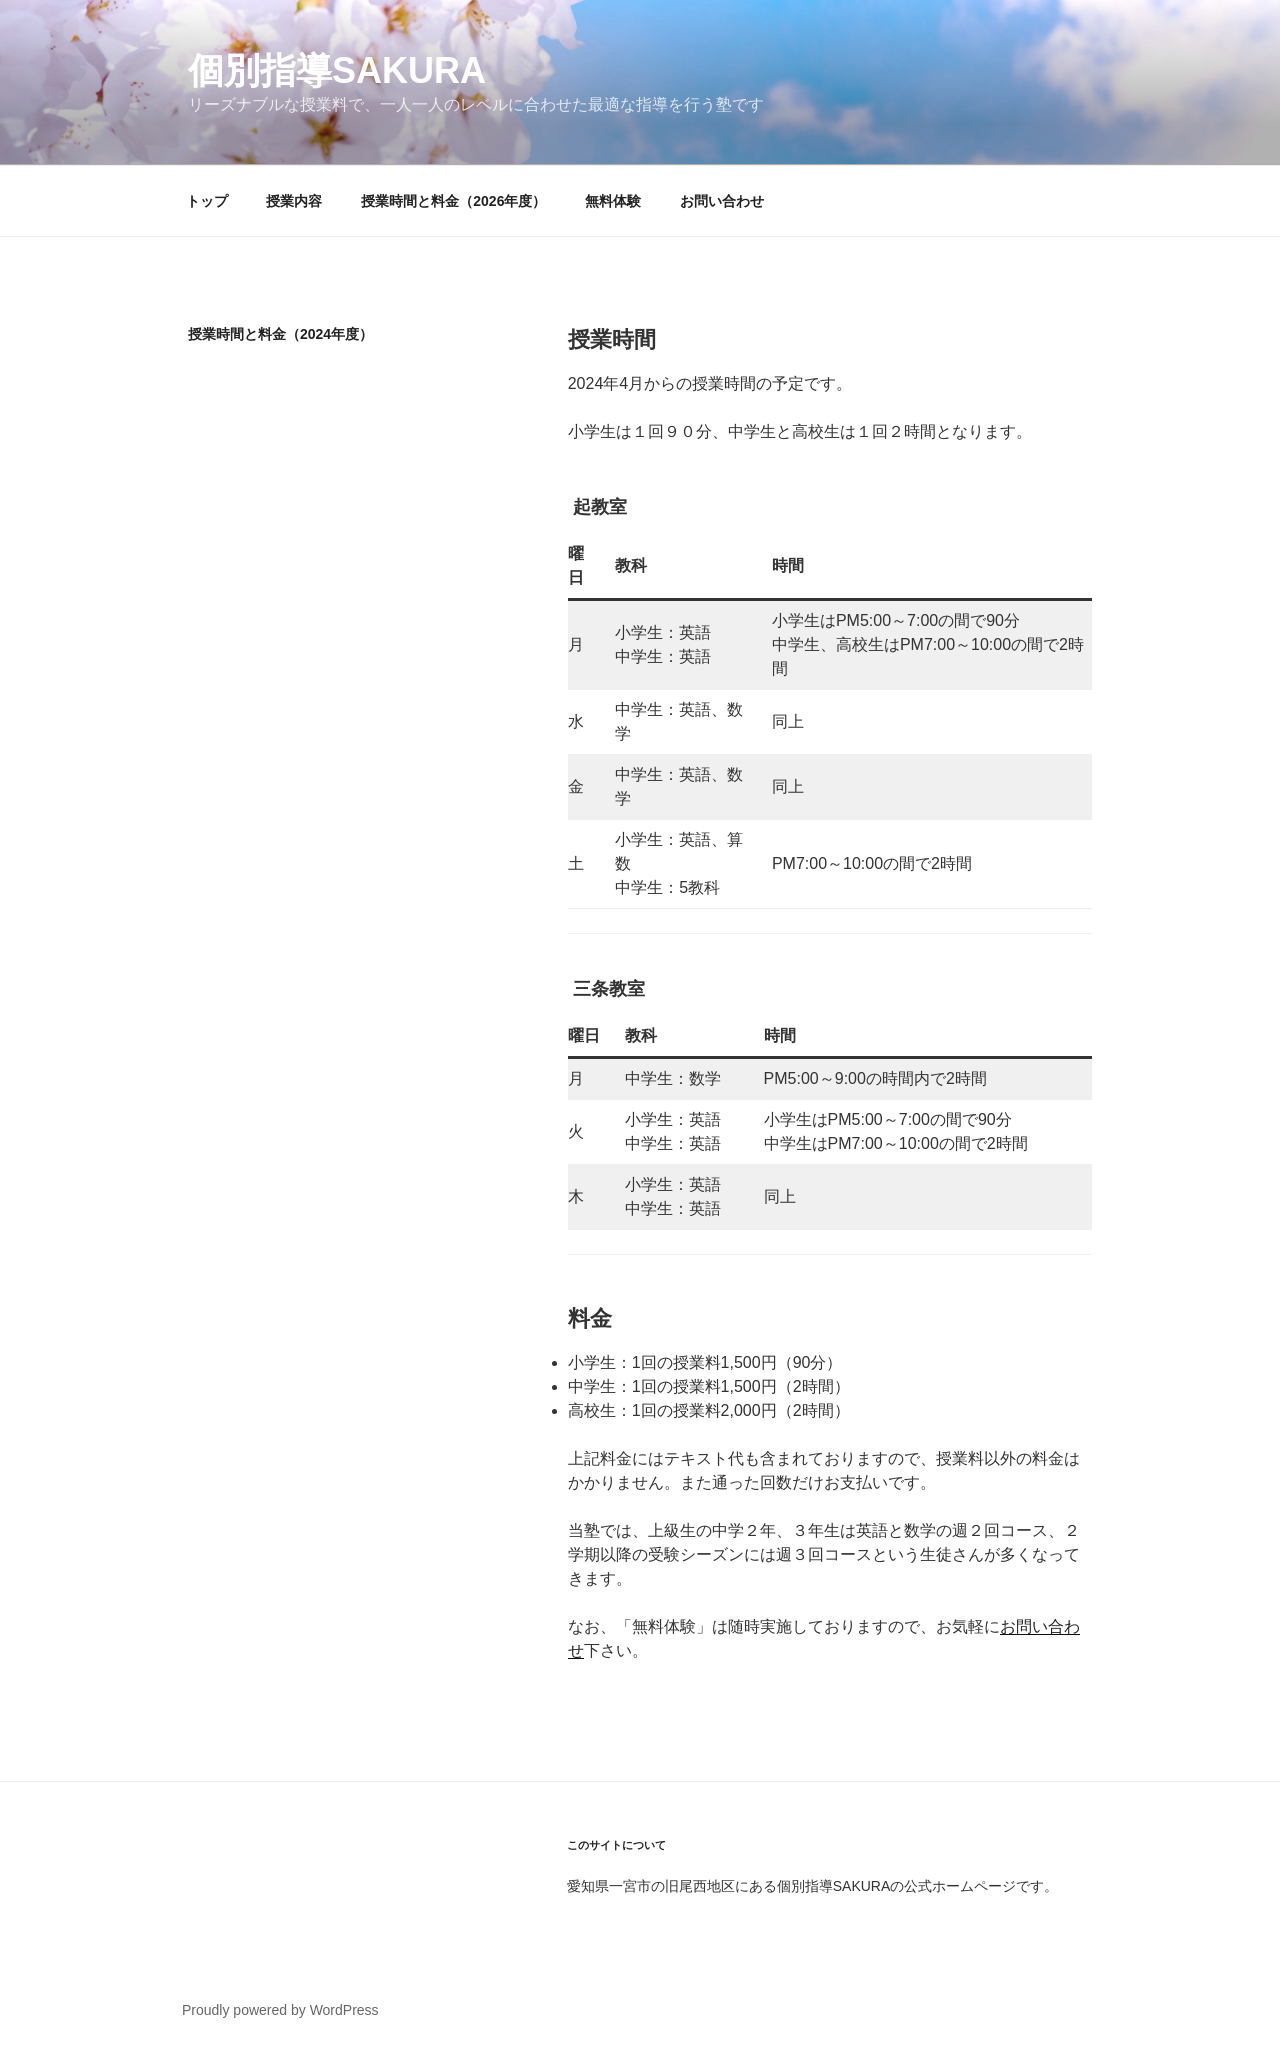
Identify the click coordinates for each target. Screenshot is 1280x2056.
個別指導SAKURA (337, 70)
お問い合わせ (722, 201)
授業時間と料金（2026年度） (453, 201)
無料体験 (613, 201)
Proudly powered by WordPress (280, 2010)
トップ (207, 201)
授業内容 (294, 201)
